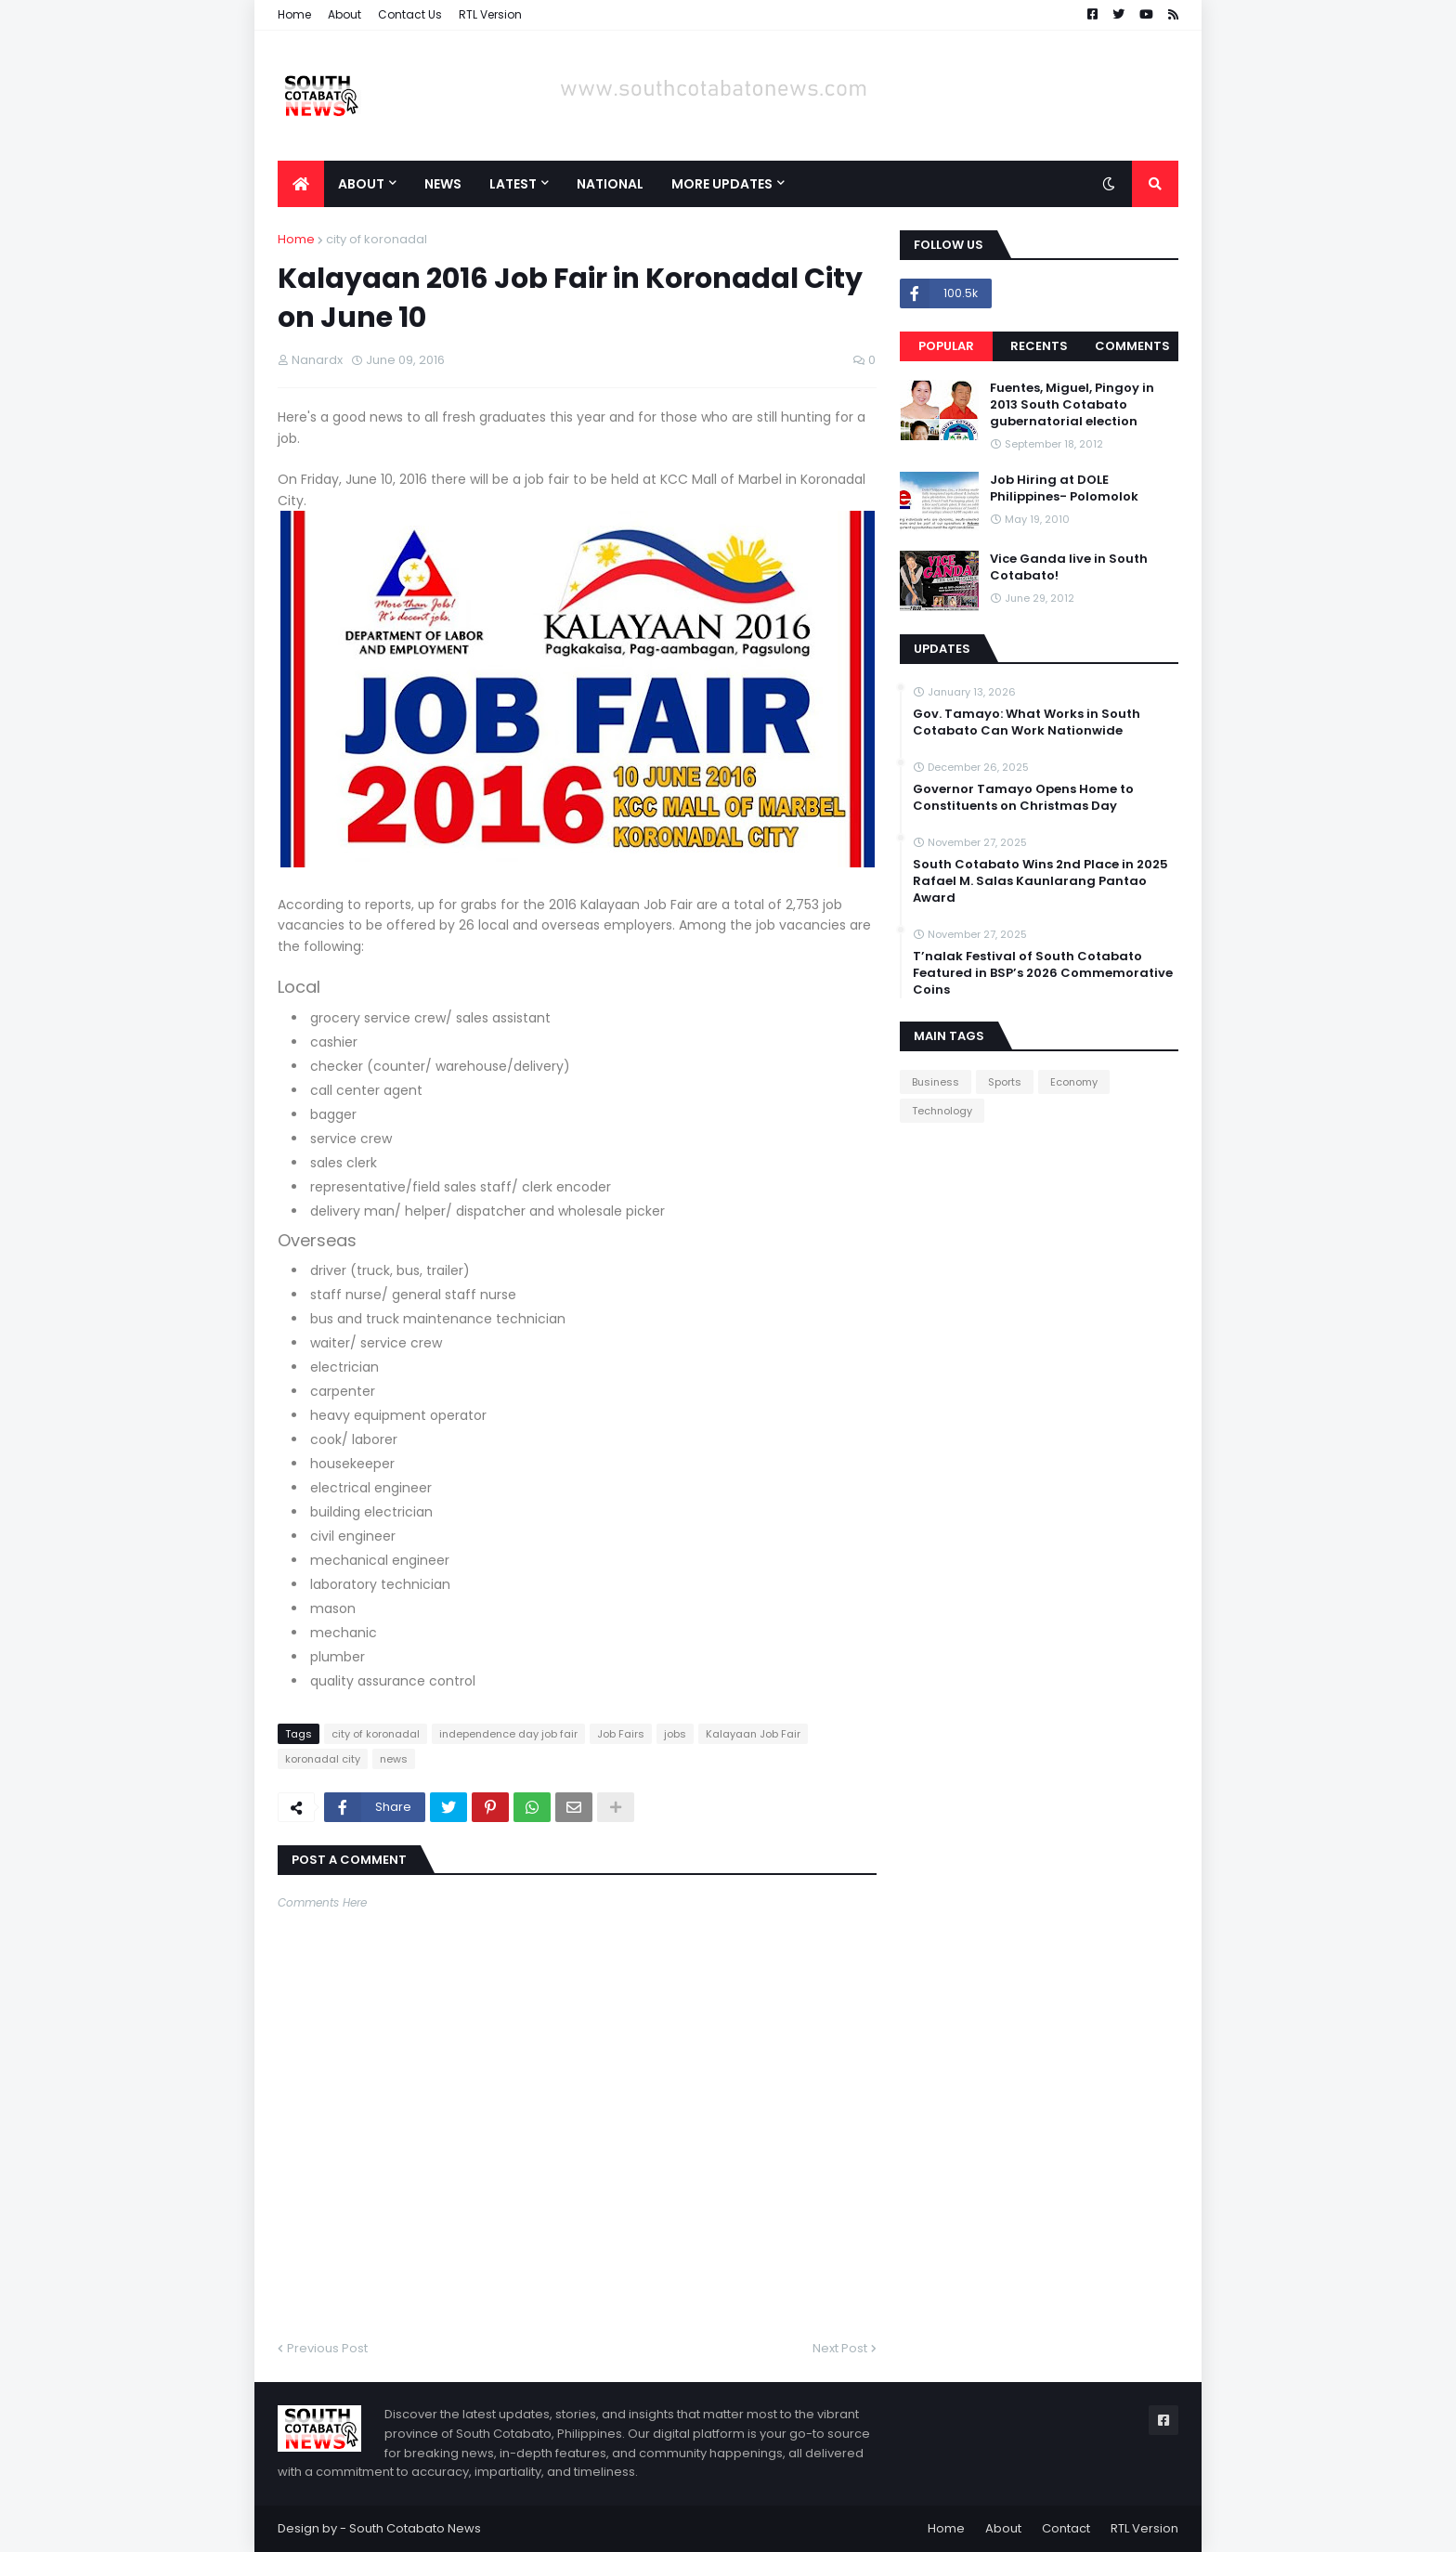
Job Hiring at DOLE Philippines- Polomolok (1064, 488)
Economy (1074, 1081)
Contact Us (410, 14)
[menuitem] (301, 184)
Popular (946, 346)
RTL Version (490, 14)
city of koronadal (376, 239)
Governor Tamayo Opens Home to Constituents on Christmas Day (1023, 797)
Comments (1132, 346)
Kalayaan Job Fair (753, 1733)
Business (935, 1081)
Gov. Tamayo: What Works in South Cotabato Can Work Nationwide (1026, 722)
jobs (675, 1733)
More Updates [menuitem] (722, 184)
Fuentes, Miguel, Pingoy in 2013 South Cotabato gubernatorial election (1072, 405)
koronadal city (322, 1758)
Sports (1004, 1081)
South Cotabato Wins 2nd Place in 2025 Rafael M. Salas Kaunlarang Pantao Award (1040, 881)
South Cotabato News (415, 2528)
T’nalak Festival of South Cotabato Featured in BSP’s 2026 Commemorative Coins (1043, 973)
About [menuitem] (361, 184)
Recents (1039, 346)
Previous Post (327, 2348)
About (344, 14)
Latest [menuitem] (513, 184)
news (394, 1758)
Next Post (839, 2348)
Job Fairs (620, 1733)
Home (294, 14)
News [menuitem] (443, 184)
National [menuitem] (610, 184)
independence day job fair (508, 1733)
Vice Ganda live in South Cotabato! (1069, 567)
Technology (942, 1110)
